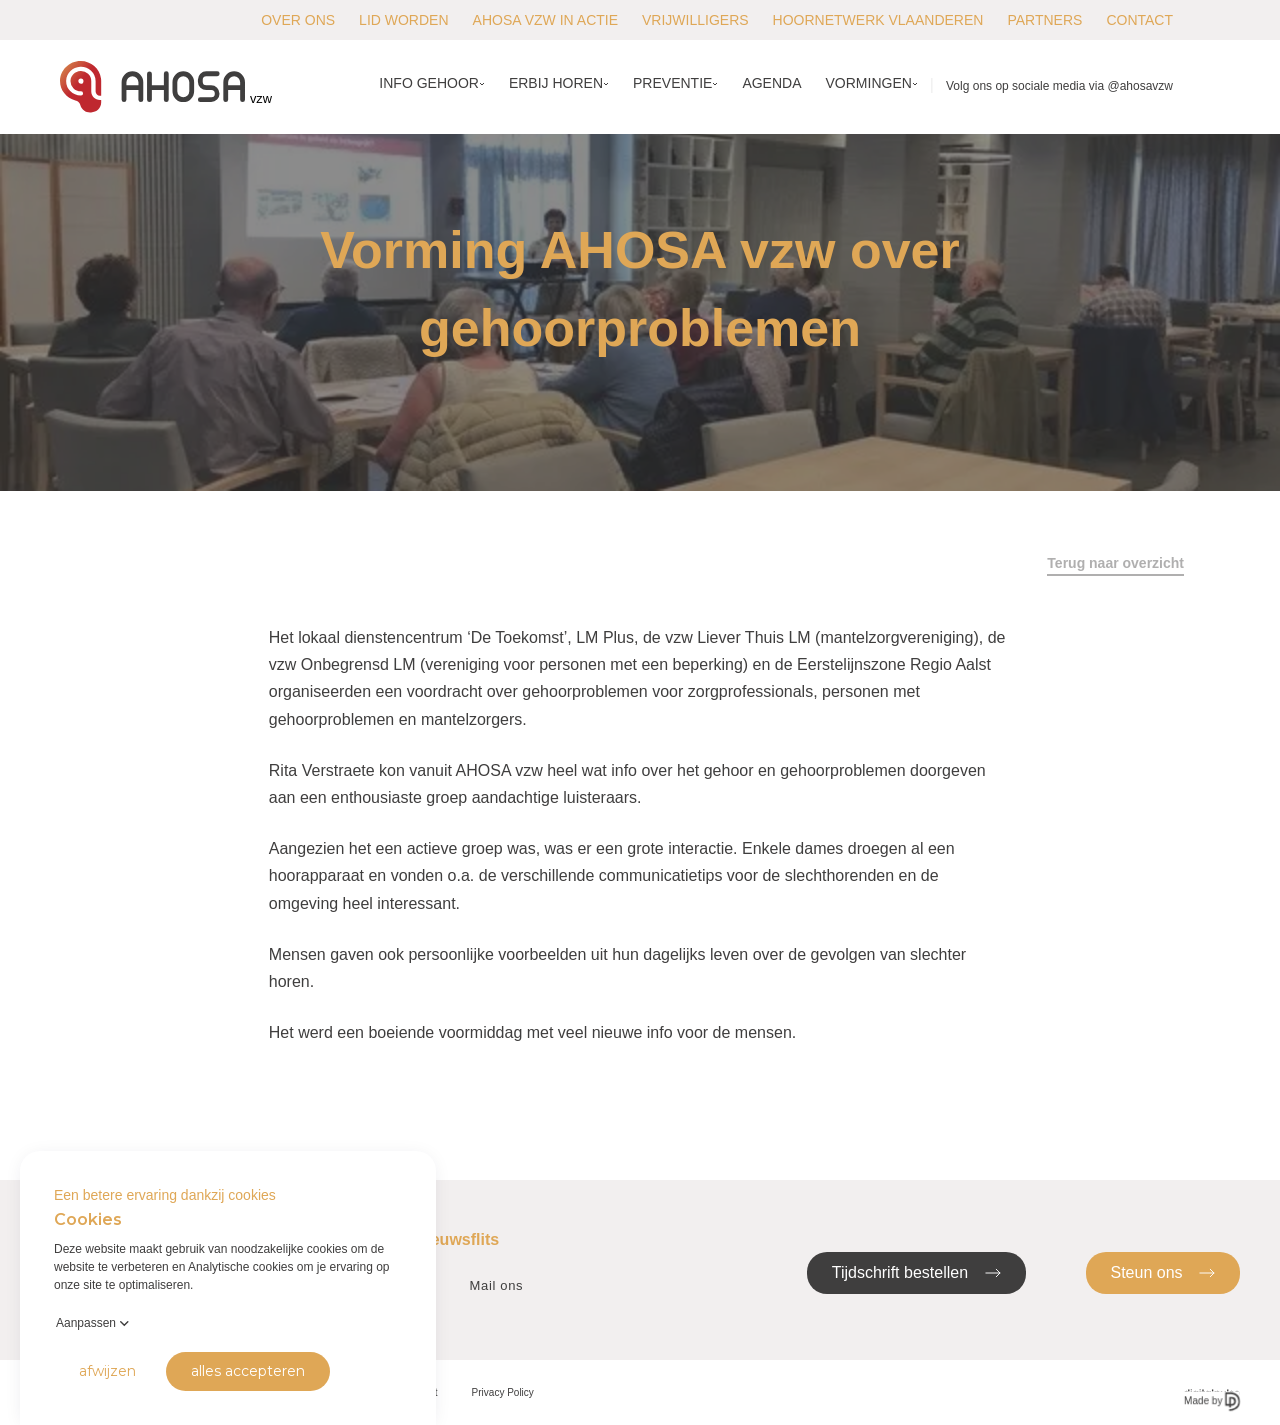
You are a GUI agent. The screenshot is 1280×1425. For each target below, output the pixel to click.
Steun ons (1163, 1271)
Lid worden (403, 20)
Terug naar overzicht (1115, 563)
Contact (1139, 20)
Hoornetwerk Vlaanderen (878, 20)
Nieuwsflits (457, 1239)
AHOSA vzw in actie (545, 20)
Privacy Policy (503, 1392)
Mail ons (497, 1285)
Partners (1044, 20)
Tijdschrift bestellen (916, 1271)
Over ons (298, 20)
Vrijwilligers (695, 20)
